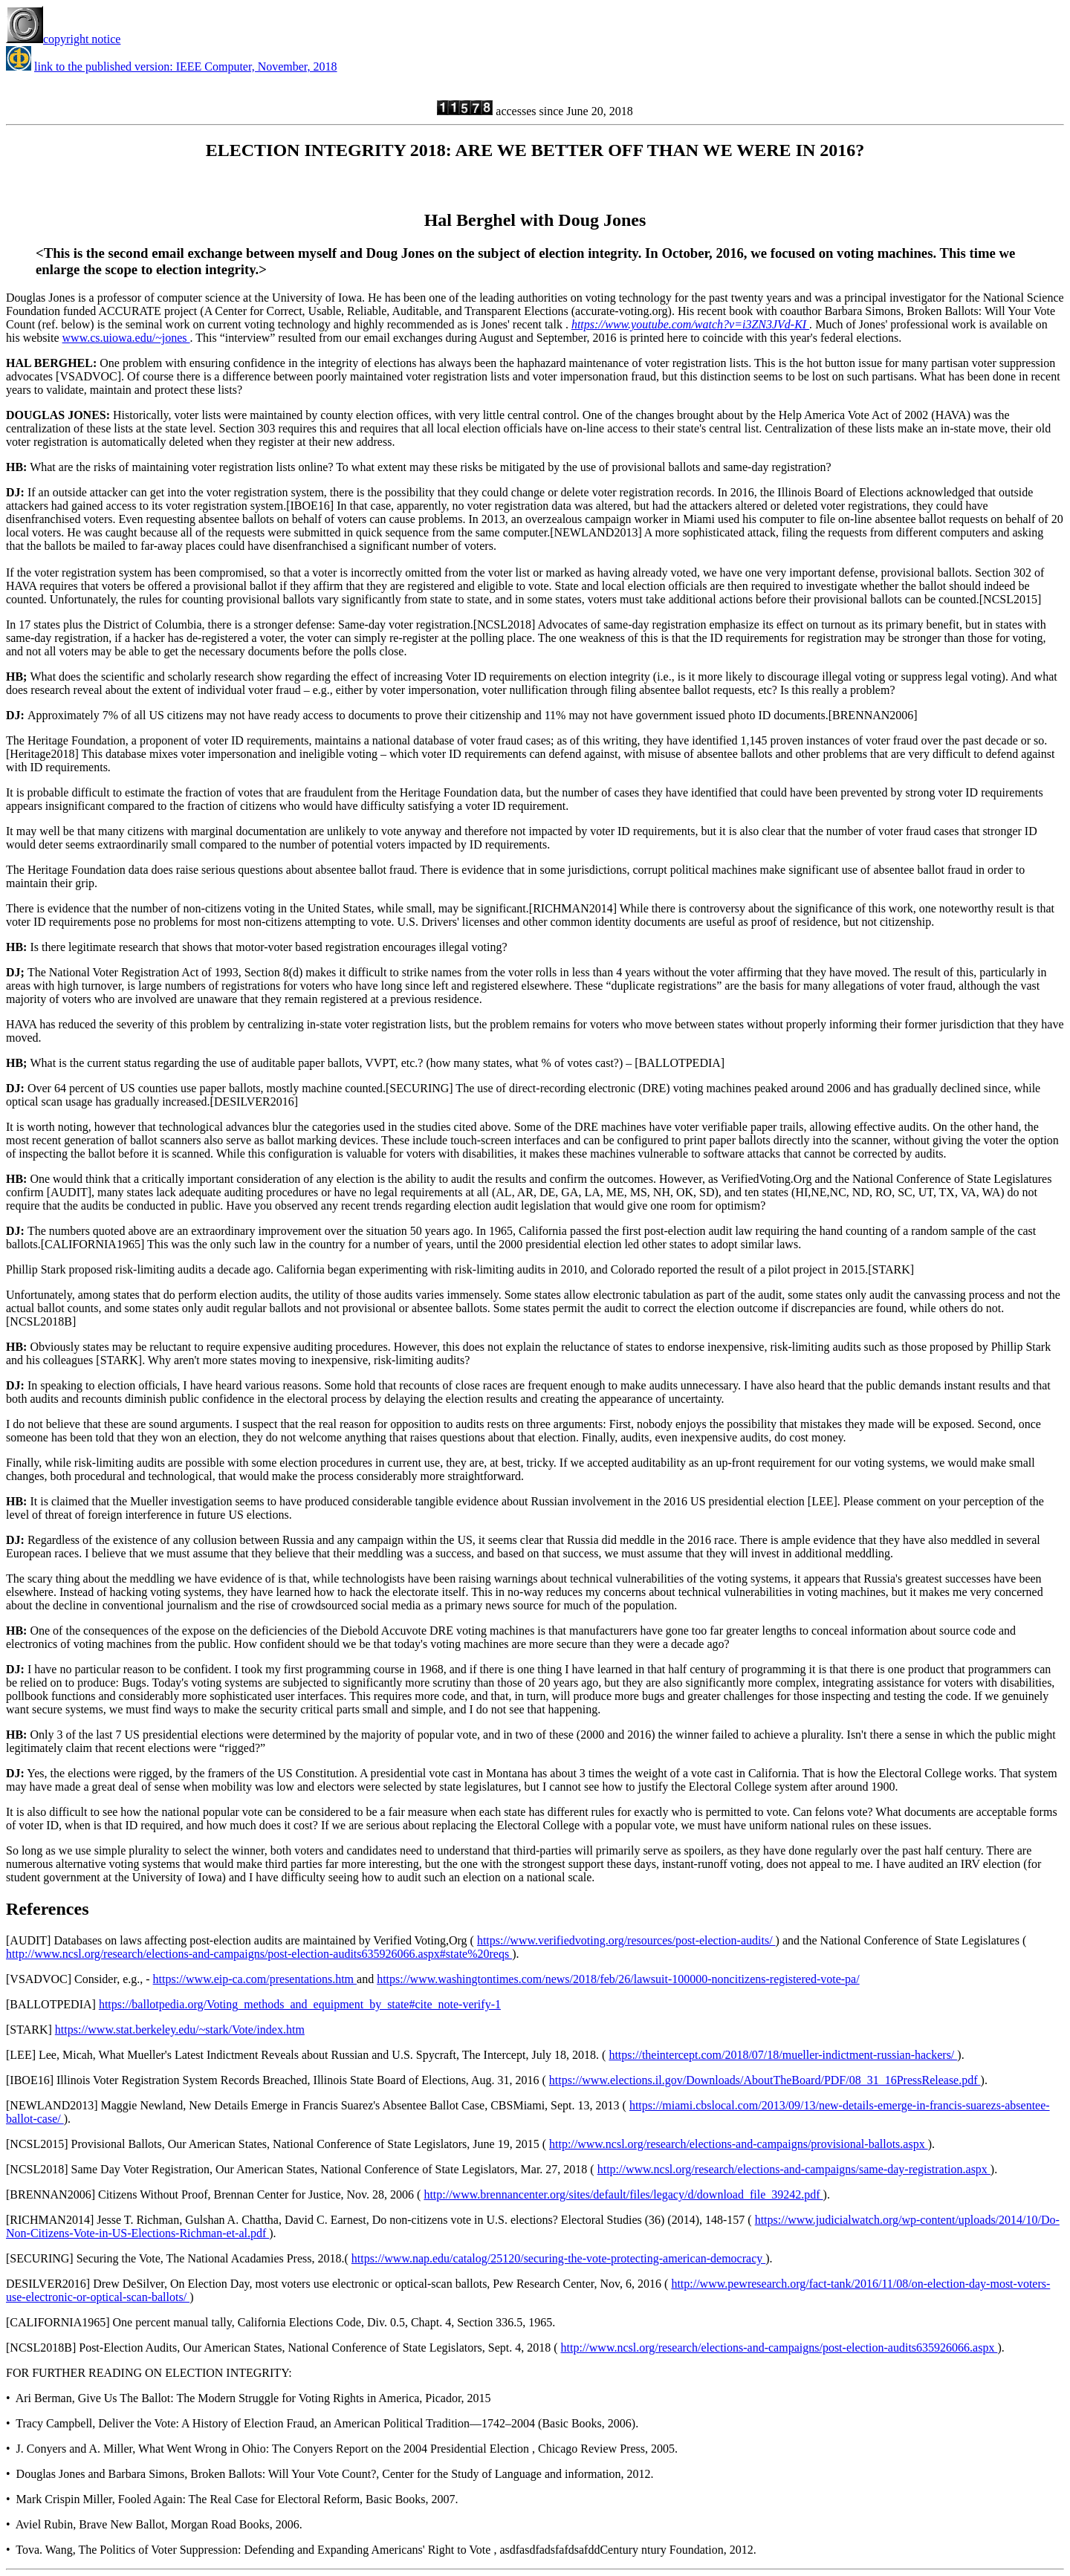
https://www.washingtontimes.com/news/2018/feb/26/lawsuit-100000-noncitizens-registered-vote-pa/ (618, 1979)
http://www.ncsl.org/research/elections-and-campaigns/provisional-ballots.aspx (738, 2144)
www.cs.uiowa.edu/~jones (126, 337)
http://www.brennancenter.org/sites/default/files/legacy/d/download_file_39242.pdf (623, 2194)
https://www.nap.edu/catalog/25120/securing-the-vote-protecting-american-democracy (558, 2258)
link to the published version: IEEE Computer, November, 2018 (185, 66)
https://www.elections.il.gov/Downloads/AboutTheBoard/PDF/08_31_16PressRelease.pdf (765, 2080)
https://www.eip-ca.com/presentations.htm (255, 1979)
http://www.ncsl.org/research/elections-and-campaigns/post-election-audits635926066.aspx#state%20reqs (259, 1953)
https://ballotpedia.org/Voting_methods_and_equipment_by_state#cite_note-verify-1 (300, 2004)
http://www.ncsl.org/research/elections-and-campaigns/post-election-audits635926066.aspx (779, 2347)
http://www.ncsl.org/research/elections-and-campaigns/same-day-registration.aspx (793, 2169)
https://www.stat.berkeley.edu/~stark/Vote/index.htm (180, 2029)
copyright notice (63, 39)
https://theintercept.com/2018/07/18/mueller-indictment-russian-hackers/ (783, 2054)
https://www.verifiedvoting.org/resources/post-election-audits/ (626, 1940)
